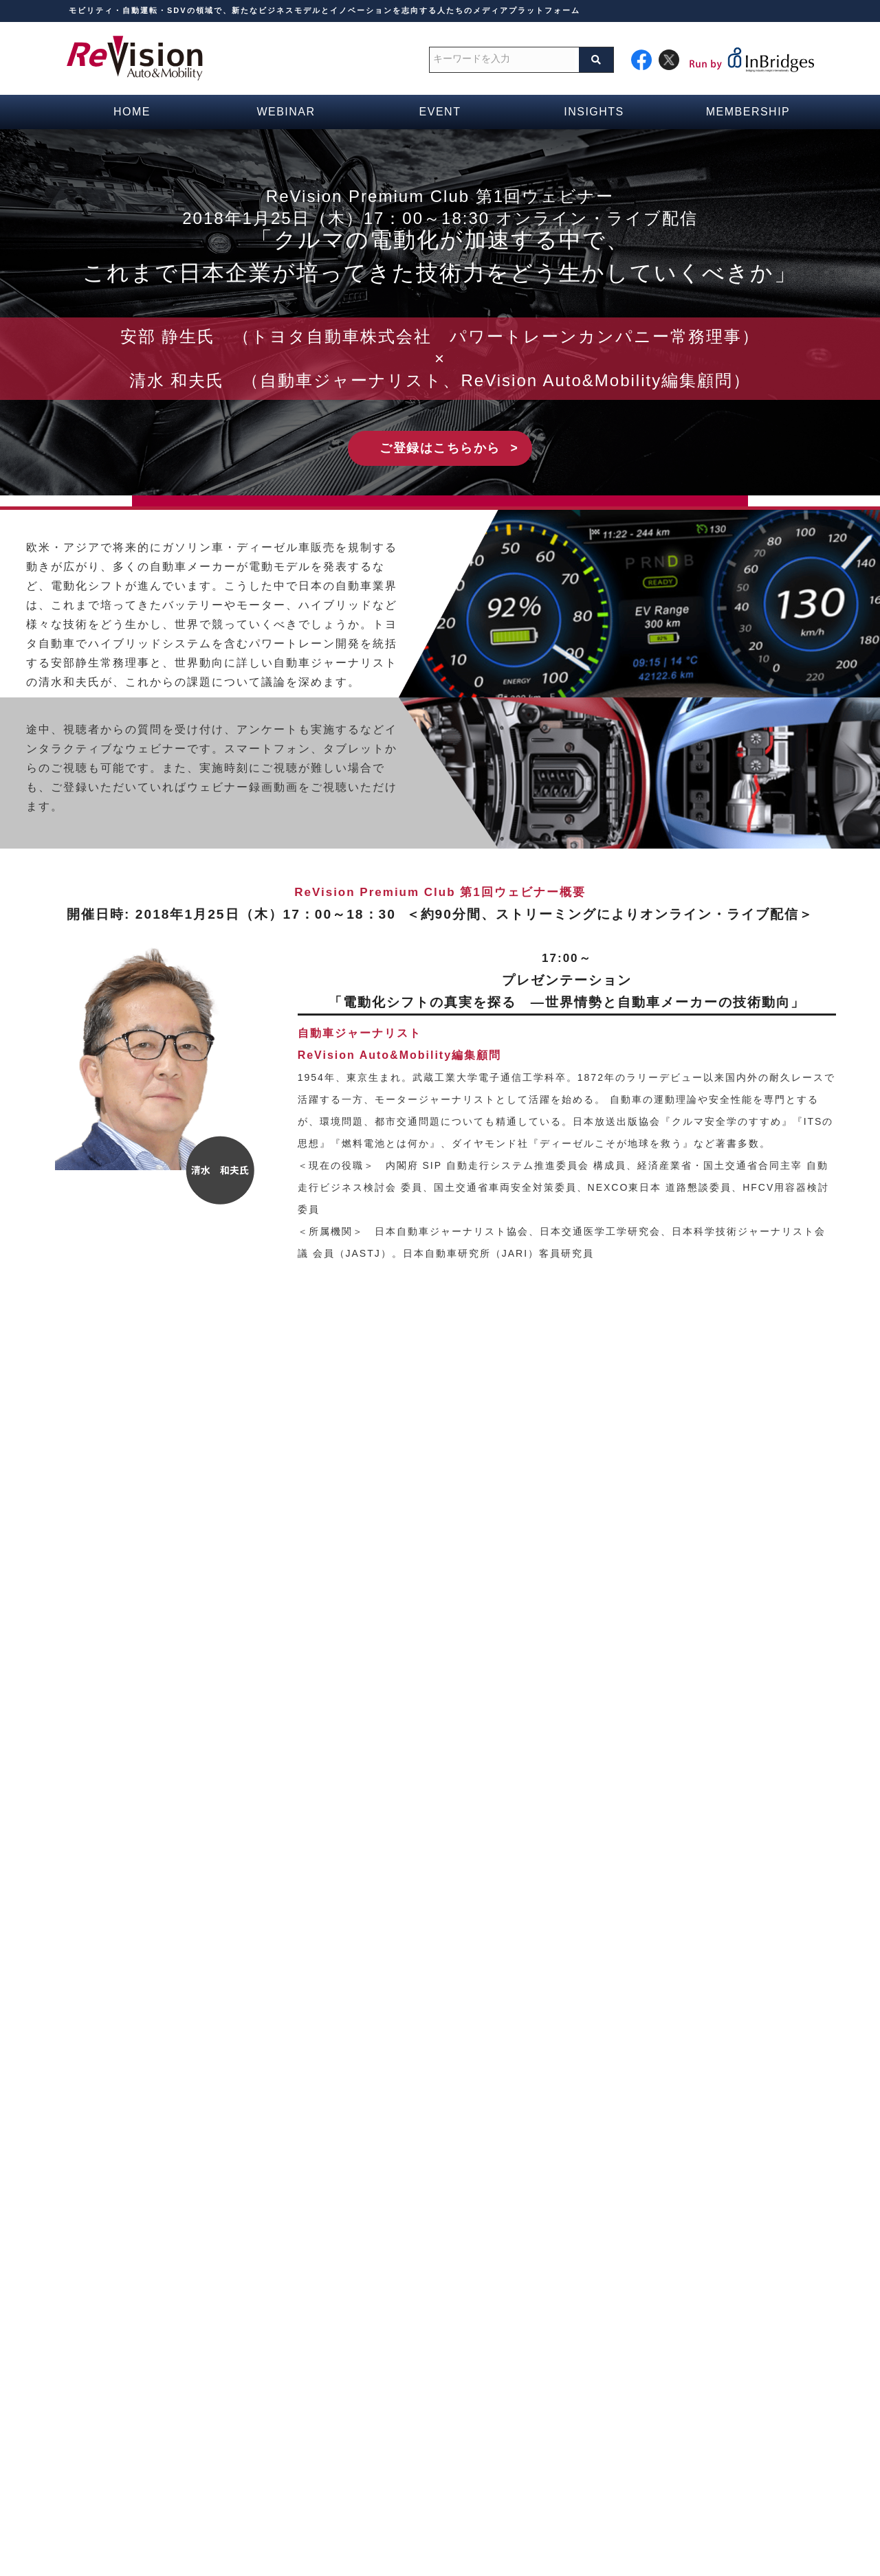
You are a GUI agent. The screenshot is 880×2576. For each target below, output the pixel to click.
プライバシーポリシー (572, 2532)
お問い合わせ (346, 2532)
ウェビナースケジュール (360, 2377)
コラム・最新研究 (607, 2377)
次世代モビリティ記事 (617, 2464)
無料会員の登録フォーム (360, 2442)
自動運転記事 (597, 2420)
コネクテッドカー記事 (617, 2442)
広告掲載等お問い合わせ (449, 2532)
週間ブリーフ (597, 2355)
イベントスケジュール (355, 2398)
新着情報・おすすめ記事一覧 (633, 2398)
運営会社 (278, 2532)
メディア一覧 (335, 2420)
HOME (320, 2355)
